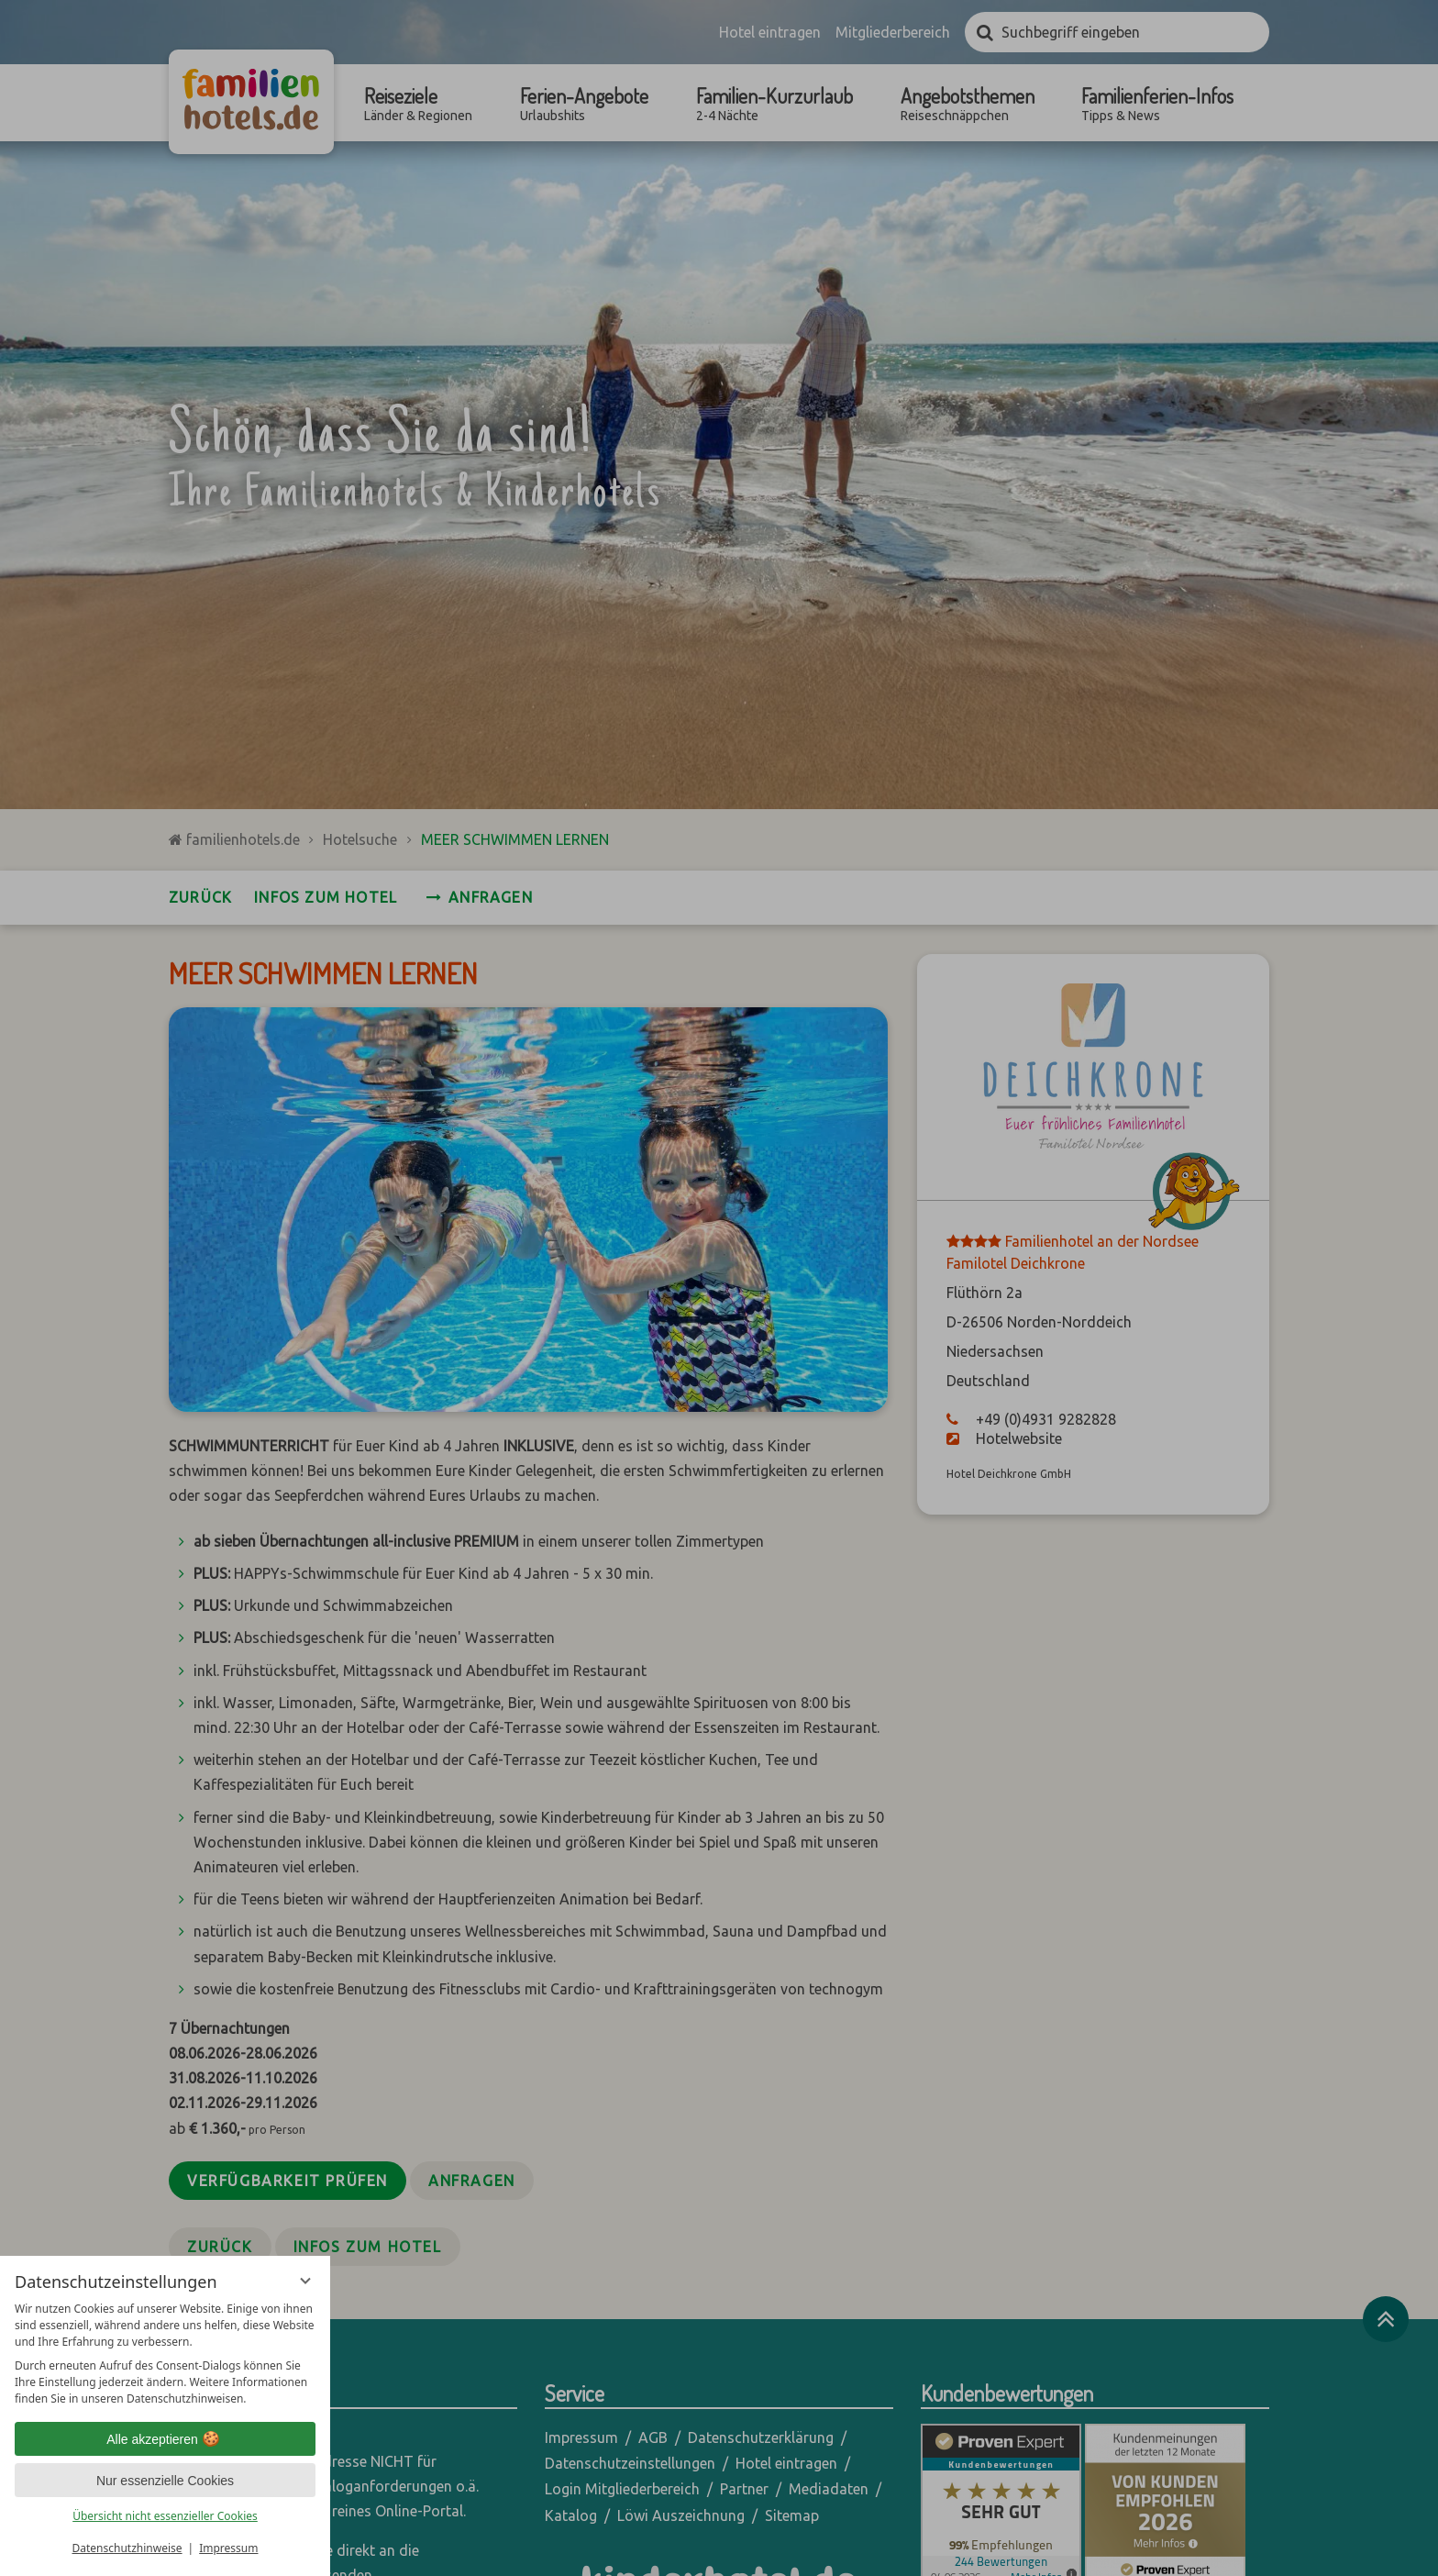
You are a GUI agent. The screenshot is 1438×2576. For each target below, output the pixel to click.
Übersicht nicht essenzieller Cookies (165, 2516)
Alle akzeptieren (165, 2439)
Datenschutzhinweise (127, 2548)
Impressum (228, 2548)
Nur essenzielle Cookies (165, 2480)
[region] (165, 2354)
